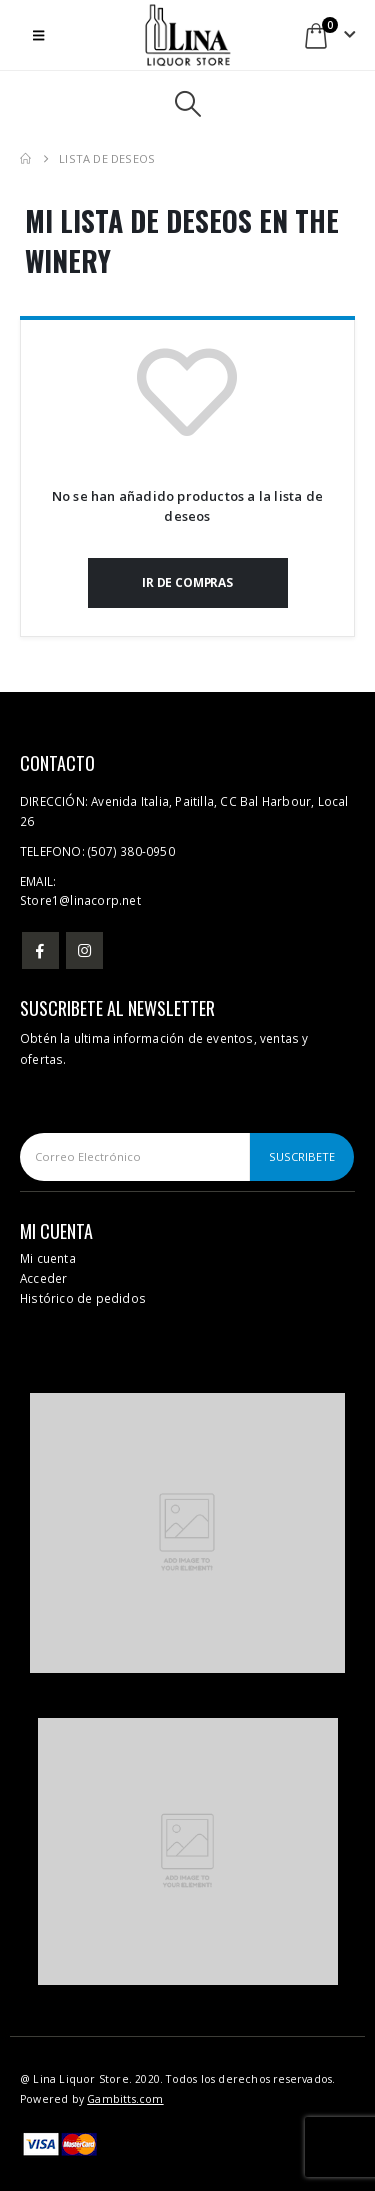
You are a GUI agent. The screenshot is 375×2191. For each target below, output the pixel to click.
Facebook (40, 950)
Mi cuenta (48, 1258)
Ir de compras (187, 582)
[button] (38, 35)
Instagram (84, 950)
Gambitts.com (125, 2099)
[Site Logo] (188, 35)
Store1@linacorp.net (80, 900)
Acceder (43, 1278)
